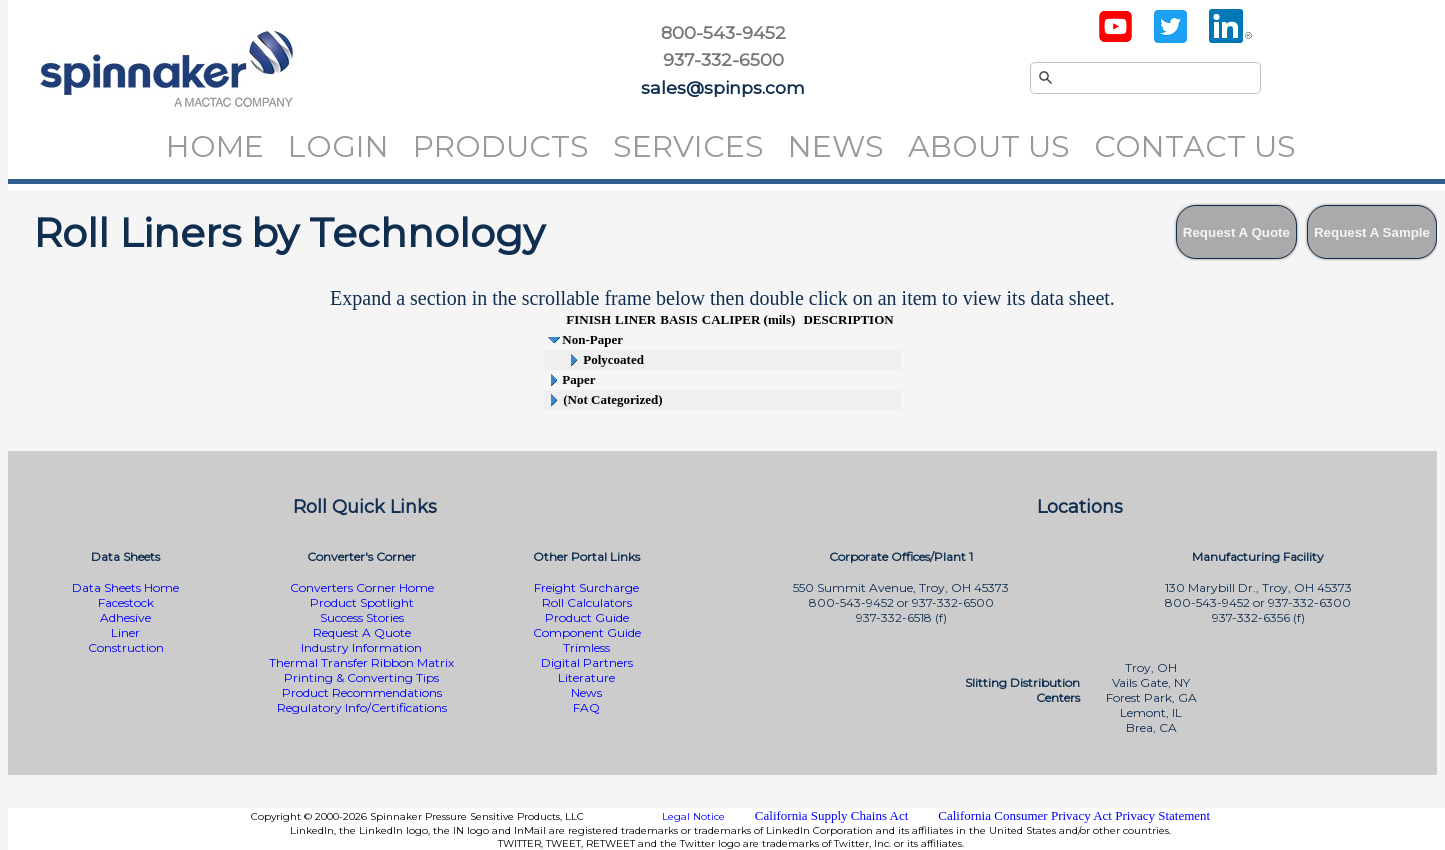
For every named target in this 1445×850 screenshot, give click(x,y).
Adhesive (125, 617)
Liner (125, 632)
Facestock (126, 602)
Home (215, 146)
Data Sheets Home (125, 587)
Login (338, 146)
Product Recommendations (362, 692)
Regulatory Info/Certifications (362, 707)
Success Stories (362, 617)
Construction (126, 647)
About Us (989, 146)
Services (688, 146)
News (836, 146)
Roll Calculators (587, 602)
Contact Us (1195, 146)
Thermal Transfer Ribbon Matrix (361, 662)
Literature (586, 677)
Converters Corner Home (362, 587)
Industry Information (361, 647)
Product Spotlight (362, 602)
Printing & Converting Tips (361, 677)
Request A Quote (362, 632)
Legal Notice (693, 816)
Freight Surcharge (586, 587)
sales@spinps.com (723, 87)
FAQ (586, 707)
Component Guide (587, 632)
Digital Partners (587, 662)
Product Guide (587, 617)
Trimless (586, 647)
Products (501, 146)
